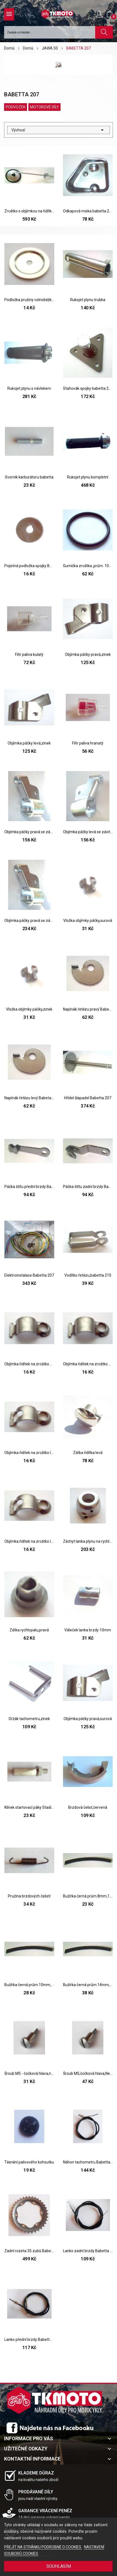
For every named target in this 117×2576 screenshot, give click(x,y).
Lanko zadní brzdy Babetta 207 (88, 2251)
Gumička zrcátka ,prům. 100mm (88, 566)
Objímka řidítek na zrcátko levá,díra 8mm (29, 1452)
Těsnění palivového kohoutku (29, 2162)
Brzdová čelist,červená (87, 1807)
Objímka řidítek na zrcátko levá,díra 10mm (29, 1541)
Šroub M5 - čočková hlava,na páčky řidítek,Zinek (29, 2073)
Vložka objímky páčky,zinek (29, 1009)
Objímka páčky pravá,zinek (88, 654)
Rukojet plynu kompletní (87, 477)
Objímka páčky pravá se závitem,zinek (29, 832)
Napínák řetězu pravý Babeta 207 (88, 1009)
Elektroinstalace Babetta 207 (29, 1275)
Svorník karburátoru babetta (29, 477)
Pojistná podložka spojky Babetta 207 (29, 566)
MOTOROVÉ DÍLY (44, 107)
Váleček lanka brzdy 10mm (87, 1630)
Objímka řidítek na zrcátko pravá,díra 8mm (88, 1364)
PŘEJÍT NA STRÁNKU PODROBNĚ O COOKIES (43, 2547)
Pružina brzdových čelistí (29, 1896)
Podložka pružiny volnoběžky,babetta (29, 300)
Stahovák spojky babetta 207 (88, 388)
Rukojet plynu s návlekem (29, 388)
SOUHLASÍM (58, 2566)
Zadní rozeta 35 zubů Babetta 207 (29, 2251)
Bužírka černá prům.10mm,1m (29, 1985)
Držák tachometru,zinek (29, 1719)
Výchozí (58, 130)
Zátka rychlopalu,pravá (29, 1630)
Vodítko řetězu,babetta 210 (87, 1275)
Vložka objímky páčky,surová (87, 920)
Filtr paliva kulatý (29, 654)
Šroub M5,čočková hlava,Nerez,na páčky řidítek (88, 2073)
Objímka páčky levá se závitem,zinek (88, 832)
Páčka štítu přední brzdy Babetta (29, 1186)
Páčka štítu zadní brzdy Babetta (88, 1186)
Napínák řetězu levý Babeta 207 (29, 1098)
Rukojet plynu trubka (87, 300)
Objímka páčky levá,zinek (29, 743)
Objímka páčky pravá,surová (88, 1719)
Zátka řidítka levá (88, 1452)
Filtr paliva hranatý (87, 743)
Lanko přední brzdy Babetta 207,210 (29, 2339)
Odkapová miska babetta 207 (88, 211)
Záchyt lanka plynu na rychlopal (88, 1541)
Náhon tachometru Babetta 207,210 (88, 2162)
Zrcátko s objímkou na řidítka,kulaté (29, 211)
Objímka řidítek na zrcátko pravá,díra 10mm (29, 1364)
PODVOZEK (15, 107)
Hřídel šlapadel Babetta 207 (87, 1098)
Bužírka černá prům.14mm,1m (88, 1985)
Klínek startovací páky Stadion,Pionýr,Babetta (29, 1807)
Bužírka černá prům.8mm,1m (88, 1896)
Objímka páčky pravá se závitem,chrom (29, 920)
